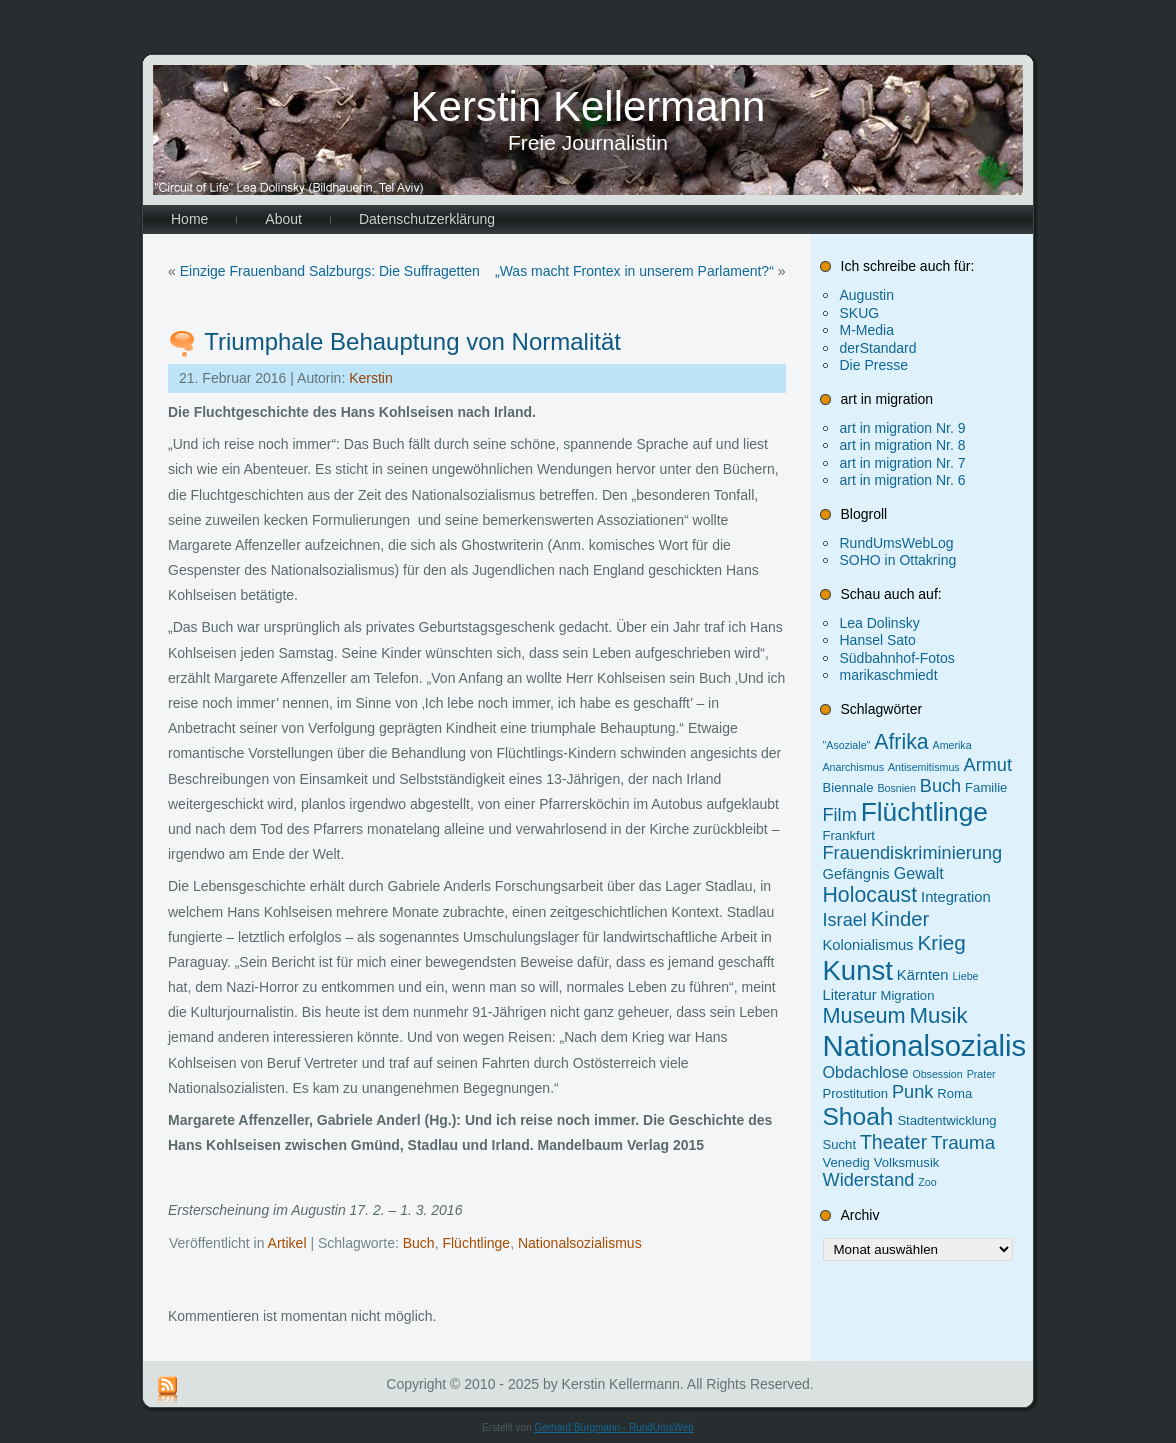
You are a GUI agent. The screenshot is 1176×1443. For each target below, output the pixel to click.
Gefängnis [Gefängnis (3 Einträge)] (856, 874)
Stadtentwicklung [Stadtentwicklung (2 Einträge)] (946, 1120)
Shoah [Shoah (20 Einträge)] (858, 1116)
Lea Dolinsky (880, 623)
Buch (419, 1243)
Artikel (287, 1243)
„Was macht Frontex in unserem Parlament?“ (634, 271)
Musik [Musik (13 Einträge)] (939, 1015)
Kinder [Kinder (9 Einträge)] (900, 919)
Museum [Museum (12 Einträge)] (864, 1015)
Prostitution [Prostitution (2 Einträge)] (856, 1093)
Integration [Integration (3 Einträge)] (956, 897)
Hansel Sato (878, 640)
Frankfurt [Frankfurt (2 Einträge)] (849, 835)
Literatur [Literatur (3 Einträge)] (850, 995)
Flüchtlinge (476, 1243)
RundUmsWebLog (897, 543)
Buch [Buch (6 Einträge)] (940, 786)
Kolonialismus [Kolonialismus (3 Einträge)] (868, 945)
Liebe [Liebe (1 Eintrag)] (965, 976)
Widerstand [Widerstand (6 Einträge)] (869, 1180)
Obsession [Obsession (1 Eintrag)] (937, 1074)
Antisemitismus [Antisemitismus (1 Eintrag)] (924, 767)
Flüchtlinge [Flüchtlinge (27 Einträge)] (924, 812)
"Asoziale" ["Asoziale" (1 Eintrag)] (847, 745)
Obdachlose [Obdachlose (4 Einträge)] (866, 1072)
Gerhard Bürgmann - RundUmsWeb (613, 1427)
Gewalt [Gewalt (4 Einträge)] (919, 873)
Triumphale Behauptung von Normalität (412, 341)
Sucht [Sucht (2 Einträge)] (840, 1144)
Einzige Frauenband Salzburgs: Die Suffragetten (330, 271)
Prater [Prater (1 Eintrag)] (981, 1074)
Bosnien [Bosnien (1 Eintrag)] (896, 788)
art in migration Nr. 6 (903, 480)
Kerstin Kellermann (588, 106)
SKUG (860, 313)
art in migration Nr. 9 (903, 428)
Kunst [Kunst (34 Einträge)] (858, 970)
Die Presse (874, 365)
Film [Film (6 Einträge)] (840, 815)
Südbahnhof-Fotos (897, 658)
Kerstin (371, 378)
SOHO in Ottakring (898, 560)
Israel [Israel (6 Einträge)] (845, 920)
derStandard (878, 348)
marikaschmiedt (889, 675)
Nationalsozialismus (580, 1243)
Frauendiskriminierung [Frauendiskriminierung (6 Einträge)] (913, 853)
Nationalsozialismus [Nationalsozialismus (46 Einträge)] (952, 1045)
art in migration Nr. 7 (903, 463)
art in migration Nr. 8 (903, 445)
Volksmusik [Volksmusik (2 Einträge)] (907, 1162)
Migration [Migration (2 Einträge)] (908, 995)
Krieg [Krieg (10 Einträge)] (941, 942)
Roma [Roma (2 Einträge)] (954, 1093)
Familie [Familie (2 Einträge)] (986, 787)
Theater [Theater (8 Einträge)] (893, 1142)
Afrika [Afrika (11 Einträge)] (901, 742)
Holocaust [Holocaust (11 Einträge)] (870, 895)
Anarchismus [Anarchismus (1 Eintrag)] (854, 767)
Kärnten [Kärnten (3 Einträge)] (923, 975)
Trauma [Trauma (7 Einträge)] (963, 1142)
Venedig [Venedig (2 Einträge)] (846, 1162)
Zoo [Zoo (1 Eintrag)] (927, 1182)
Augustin (867, 295)
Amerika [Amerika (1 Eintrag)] (952, 745)
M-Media (867, 330)
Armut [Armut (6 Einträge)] (988, 765)
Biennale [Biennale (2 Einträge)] (848, 787)
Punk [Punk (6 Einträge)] (912, 1092)
